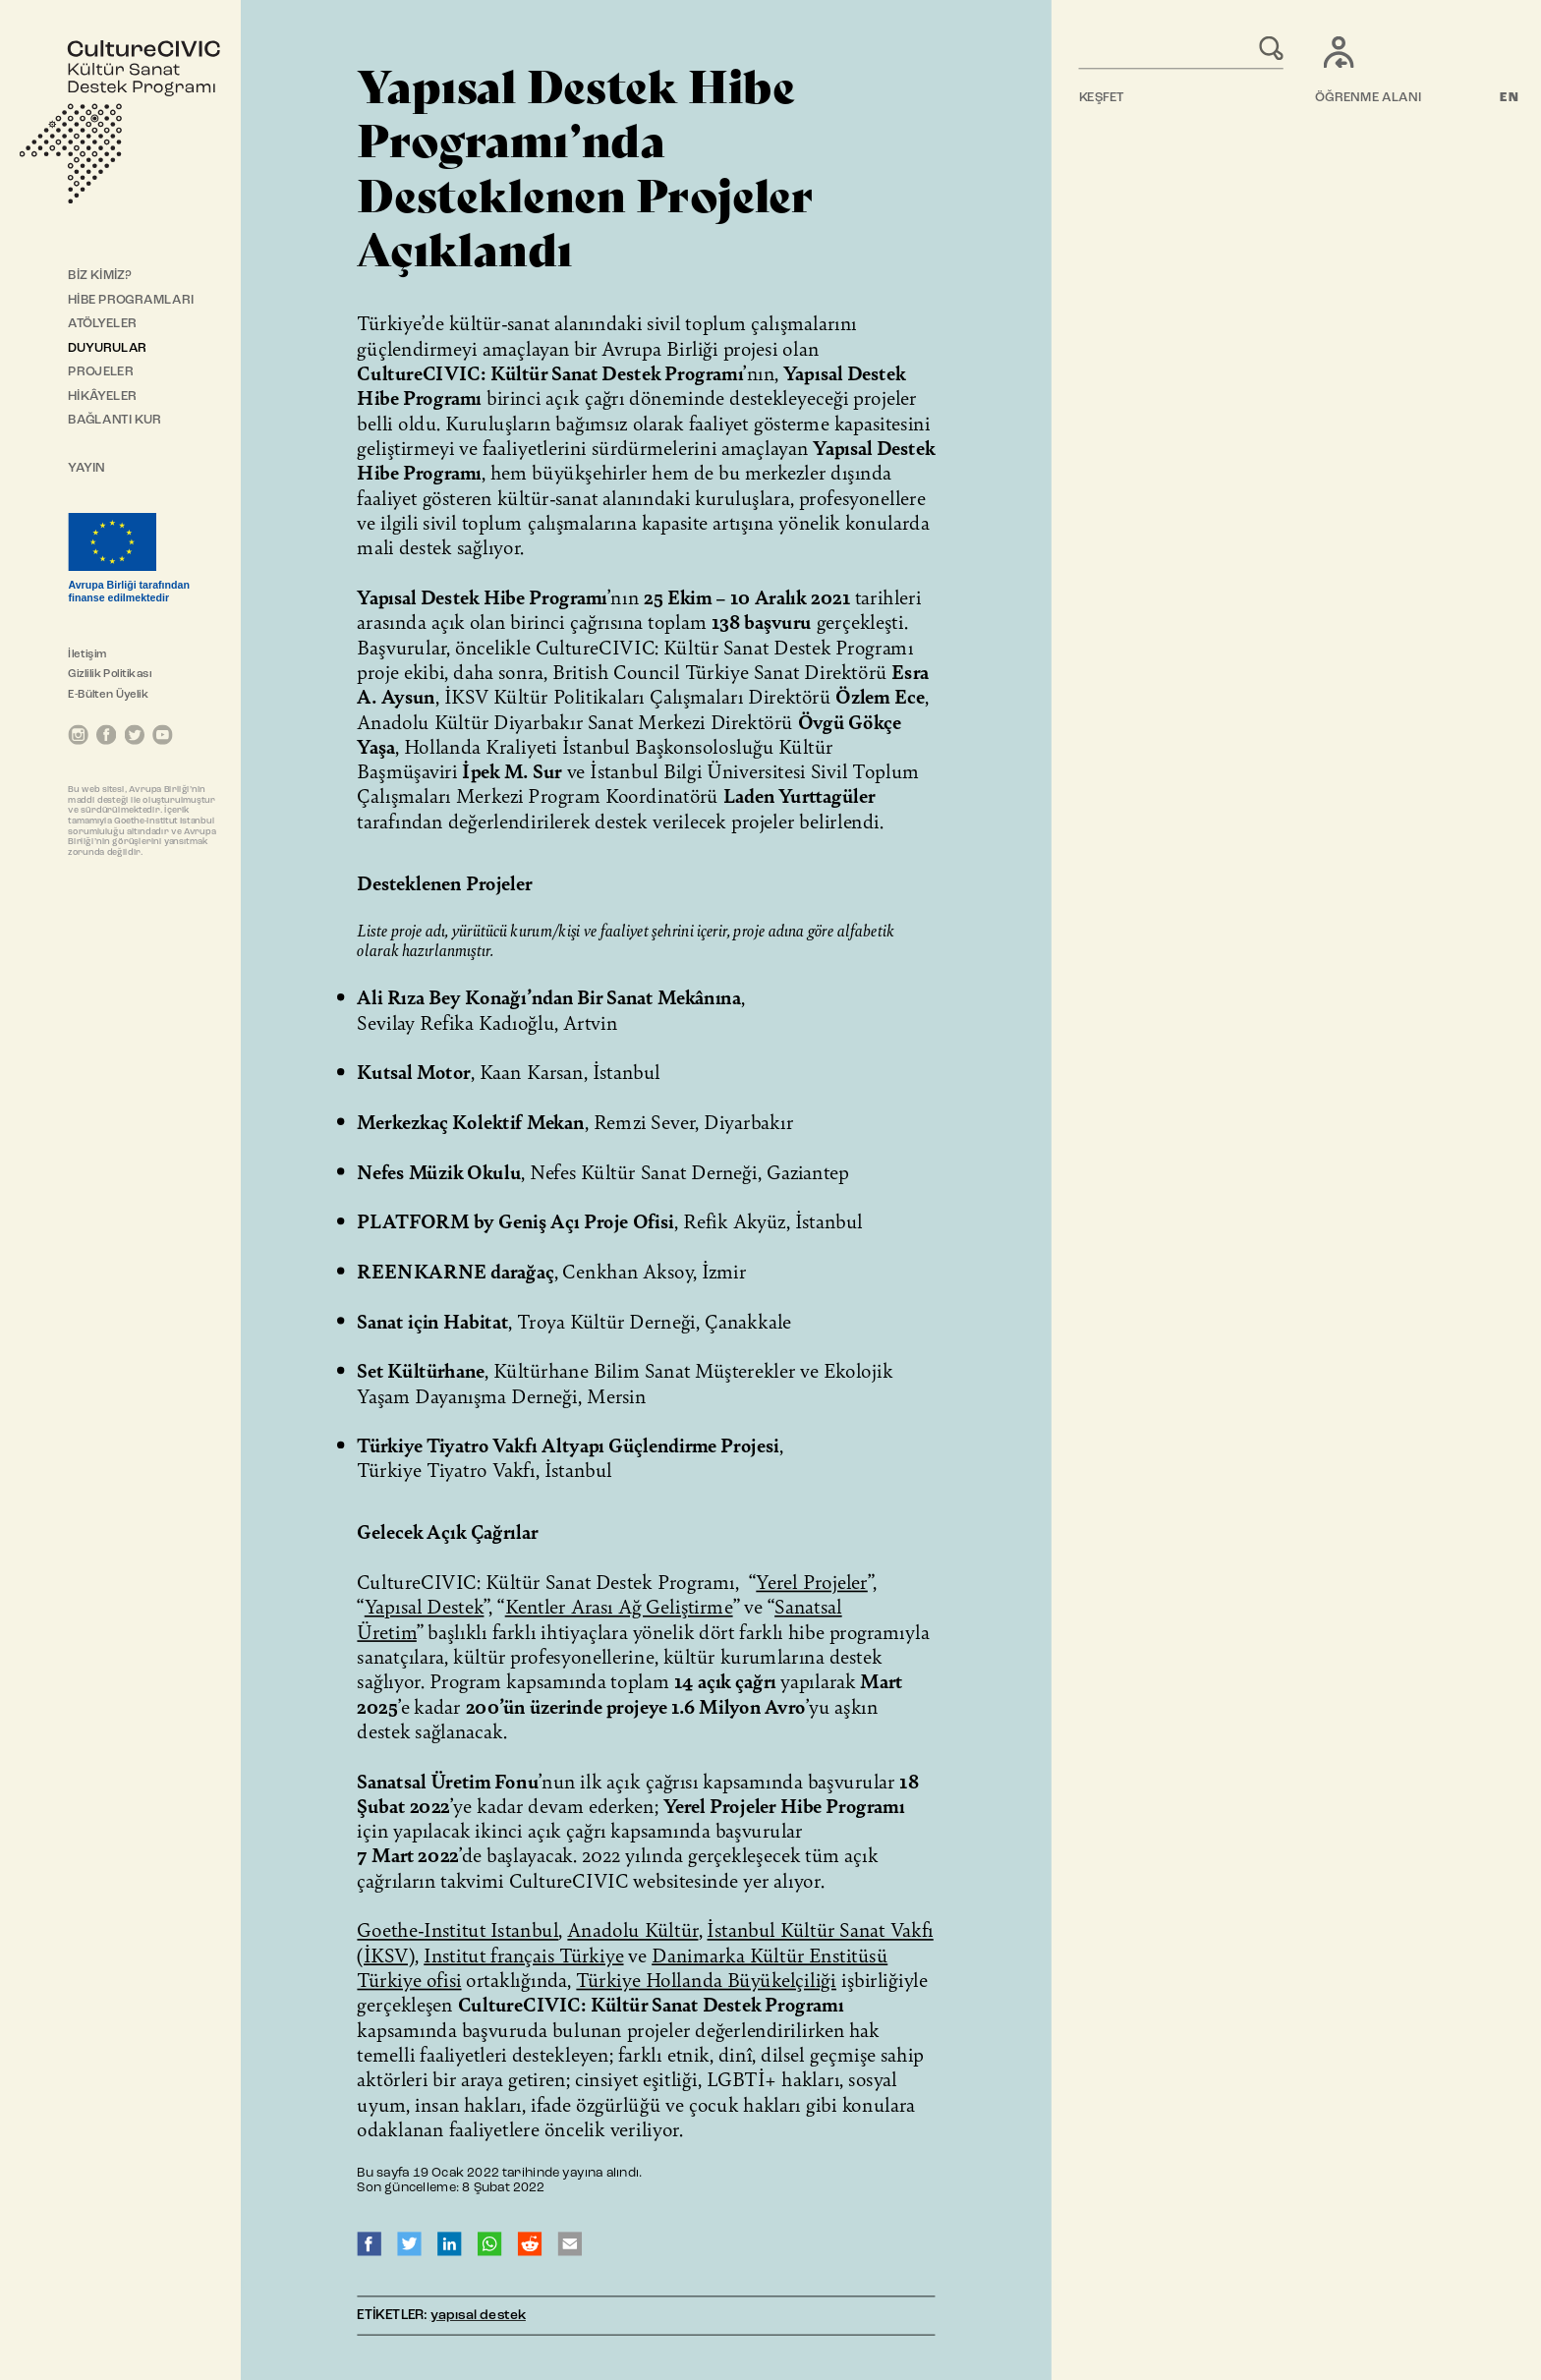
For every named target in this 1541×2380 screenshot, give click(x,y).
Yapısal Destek (425, 1605)
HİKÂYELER (102, 396)
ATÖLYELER (102, 323)
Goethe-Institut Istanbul (457, 1929)
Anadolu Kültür (632, 1929)
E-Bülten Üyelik (108, 695)
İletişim (87, 654)
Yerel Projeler (812, 1581)
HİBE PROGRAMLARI (130, 300)
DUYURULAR (107, 348)
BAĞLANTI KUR (114, 420)
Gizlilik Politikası (109, 674)
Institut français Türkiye (523, 1954)
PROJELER (100, 372)
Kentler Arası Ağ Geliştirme (619, 1605)
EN (1509, 97)
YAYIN (86, 468)
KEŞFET (1101, 97)
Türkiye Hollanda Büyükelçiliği (706, 1979)
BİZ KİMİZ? (100, 275)
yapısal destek (478, 2316)
